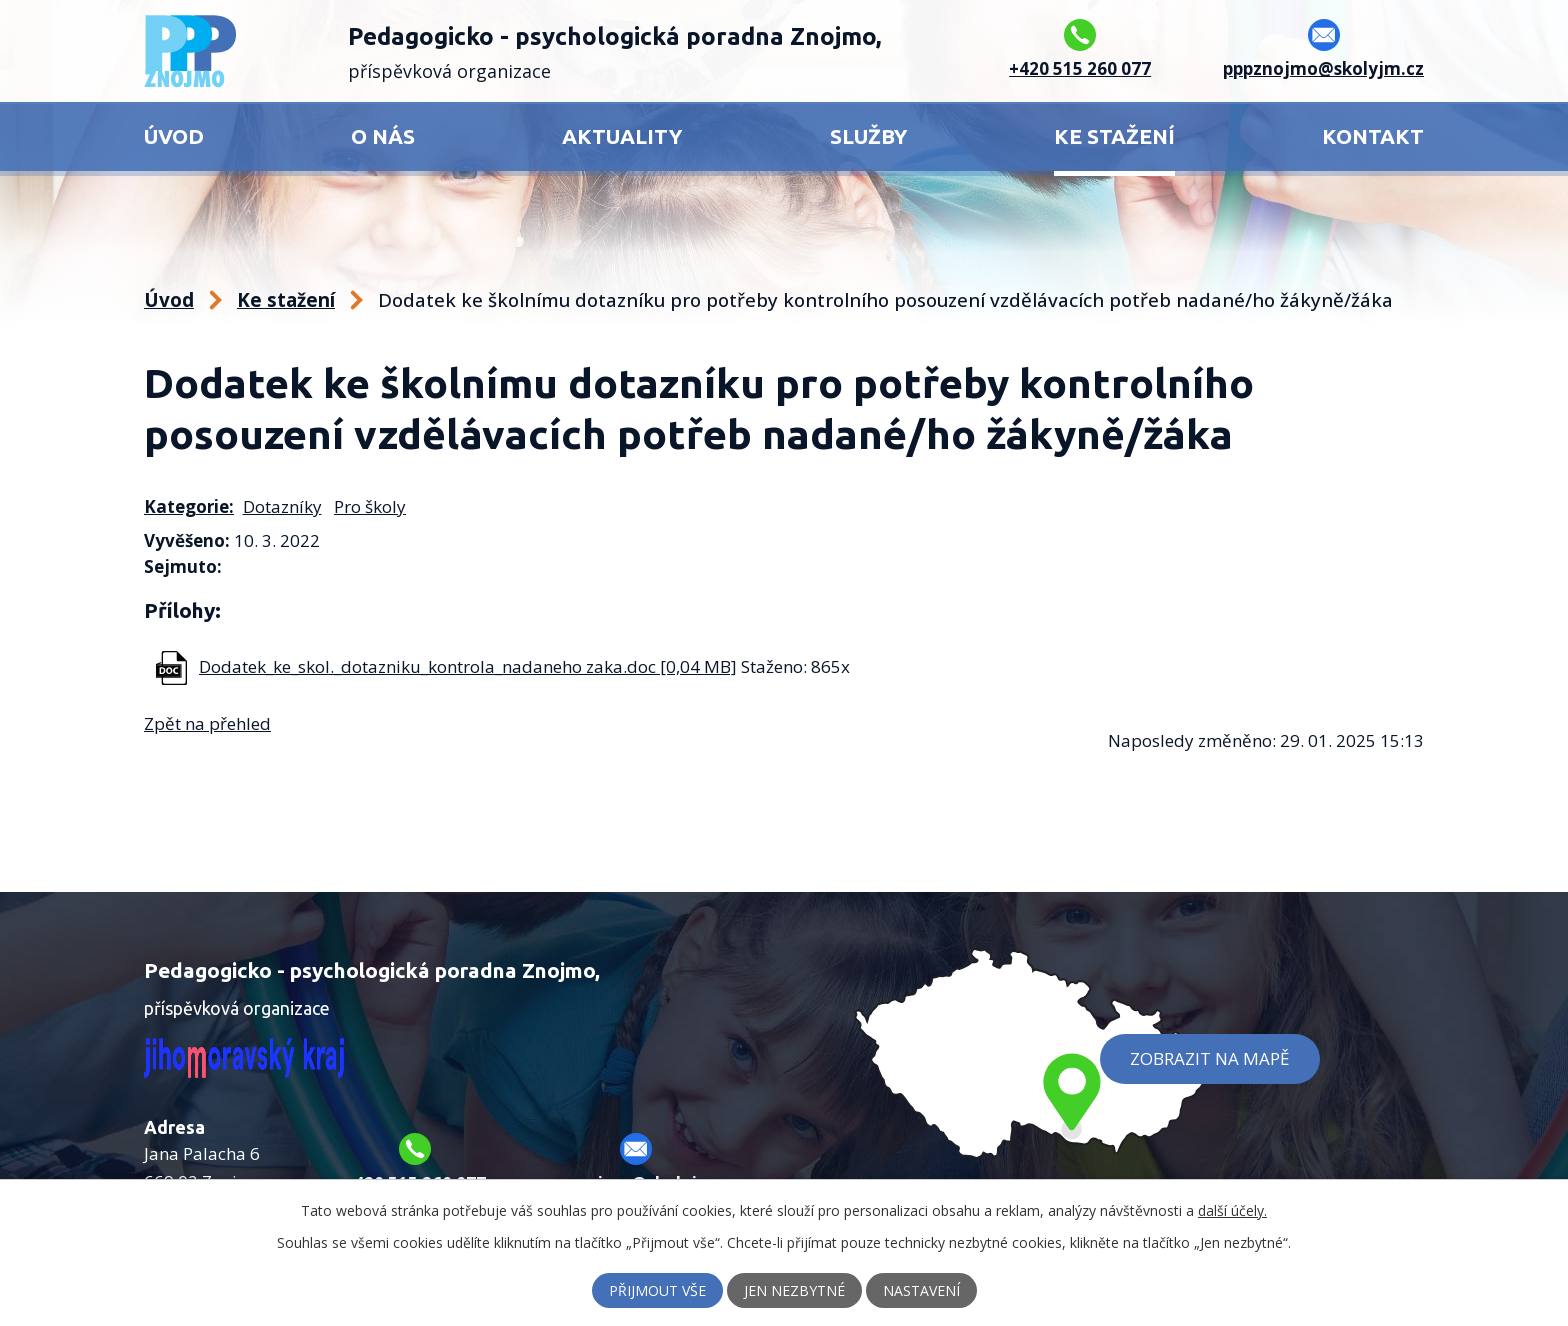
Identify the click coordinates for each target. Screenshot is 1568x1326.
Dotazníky (282, 506)
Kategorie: (189, 506)
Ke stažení (1114, 136)
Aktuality (622, 136)
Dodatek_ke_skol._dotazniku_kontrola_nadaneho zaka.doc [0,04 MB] (468, 666)
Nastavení (921, 1290)
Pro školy (370, 506)
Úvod (174, 136)
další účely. (1232, 1210)
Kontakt (1373, 136)
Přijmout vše (657, 1290)
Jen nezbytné (794, 1290)
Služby (868, 136)
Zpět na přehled (207, 723)
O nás (383, 136)
